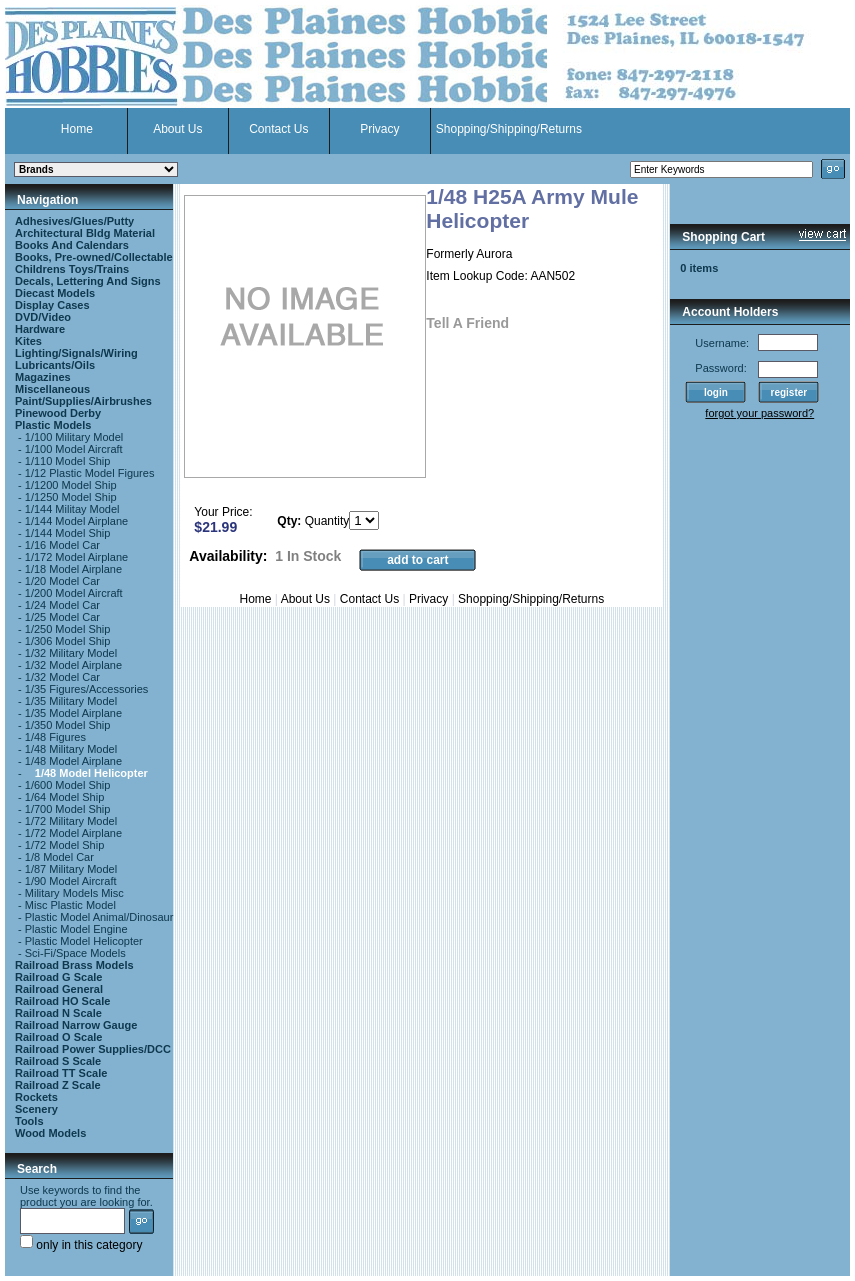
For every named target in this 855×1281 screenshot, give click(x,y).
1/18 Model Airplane (73, 569)
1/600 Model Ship (68, 785)
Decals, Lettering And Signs (88, 281)
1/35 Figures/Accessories (87, 689)
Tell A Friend (467, 323)
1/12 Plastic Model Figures (90, 473)
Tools (29, 1121)
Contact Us (278, 129)
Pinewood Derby (58, 413)
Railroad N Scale (58, 1013)
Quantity (327, 521)
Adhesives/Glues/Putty (74, 221)
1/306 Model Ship (68, 641)
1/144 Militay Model (72, 509)
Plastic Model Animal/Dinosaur (99, 917)
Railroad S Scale (58, 1061)
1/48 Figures (55, 737)
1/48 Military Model (71, 749)
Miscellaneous (52, 389)
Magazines (43, 377)
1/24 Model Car (62, 605)
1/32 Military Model (71, 653)
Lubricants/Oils (55, 365)
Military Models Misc (74, 893)
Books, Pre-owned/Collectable (94, 257)
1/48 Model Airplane (73, 761)
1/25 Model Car (62, 617)
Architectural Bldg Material (85, 233)
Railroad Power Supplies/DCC (93, 1049)
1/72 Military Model (71, 821)
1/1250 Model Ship (71, 497)
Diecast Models (55, 293)
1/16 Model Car (62, 545)
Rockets (36, 1097)
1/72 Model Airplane (73, 833)
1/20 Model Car (62, 581)
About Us (177, 129)
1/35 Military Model (71, 701)
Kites (28, 341)
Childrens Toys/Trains (72, 269)
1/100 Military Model (74, 437)
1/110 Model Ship (68, 461)
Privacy (379, 129)
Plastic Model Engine (76, 929)
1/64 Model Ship (65, 797)
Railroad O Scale (58, 1037)
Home (77, 129)
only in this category (81, 1245)
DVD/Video (43, 317)
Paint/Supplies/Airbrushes (83, 401)
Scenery (36, 1109)
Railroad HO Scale (62, 1001)
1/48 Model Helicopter (91, 773)
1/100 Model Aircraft (74, 449)
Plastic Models (53, 425)
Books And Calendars (72, 245)
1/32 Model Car (62, 677)
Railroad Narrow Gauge (76, 1025)
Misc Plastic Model (70, 905)
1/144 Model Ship (68, 533)
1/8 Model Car (59, 857)
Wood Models (50, 1133)
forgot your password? (759, 413)
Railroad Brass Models (74, 965)
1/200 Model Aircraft (74, 593)
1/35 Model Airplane (73, 713)
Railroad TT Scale (61, 1073)
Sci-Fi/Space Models (75, 953)
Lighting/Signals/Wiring (76, 353)
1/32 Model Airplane (73, 665)
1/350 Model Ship (68, 725)
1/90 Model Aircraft (71, 881)
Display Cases (52, 305)
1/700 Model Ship (68, 809)
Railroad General (59, 989)
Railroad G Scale (58, 977)
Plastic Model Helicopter (84, 941)
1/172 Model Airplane (76, 557)
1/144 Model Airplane (76, 521)
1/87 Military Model (71, 869)
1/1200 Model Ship (71, 485)
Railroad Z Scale (58, 1085)
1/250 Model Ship (68, 629)
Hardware (40, 329)
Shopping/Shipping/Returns (509, 129)
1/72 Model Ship (65, 845)
